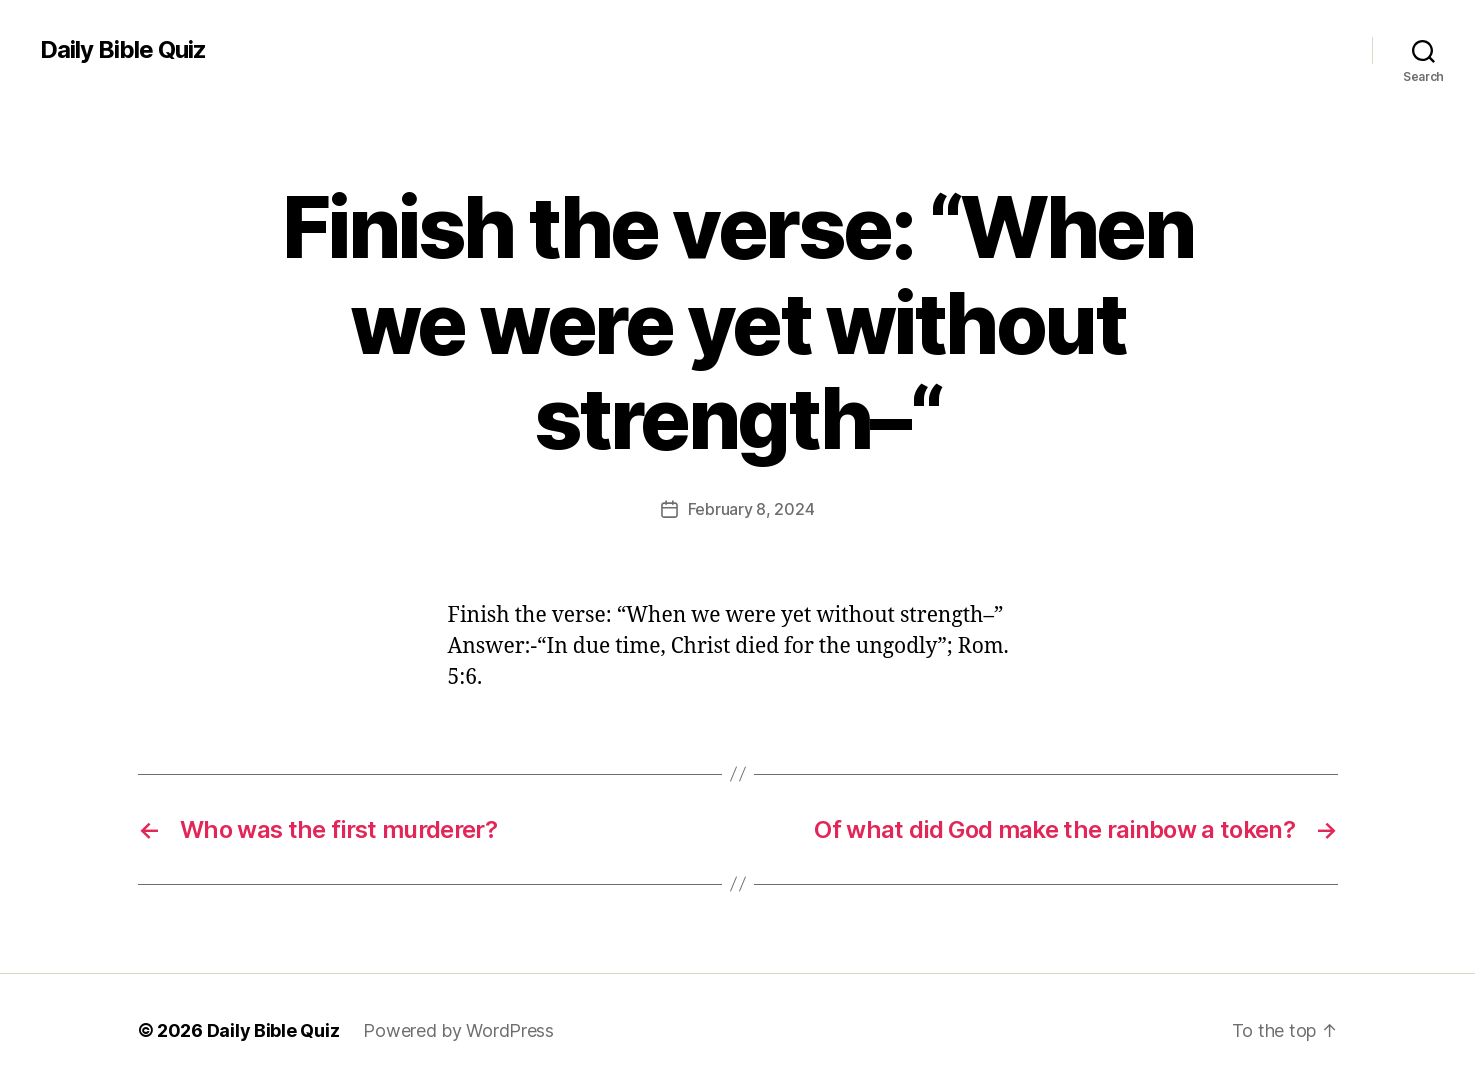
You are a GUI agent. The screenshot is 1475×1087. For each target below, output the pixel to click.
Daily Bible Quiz (123, 50)
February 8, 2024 (751, 509)
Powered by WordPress (458, 1030)
